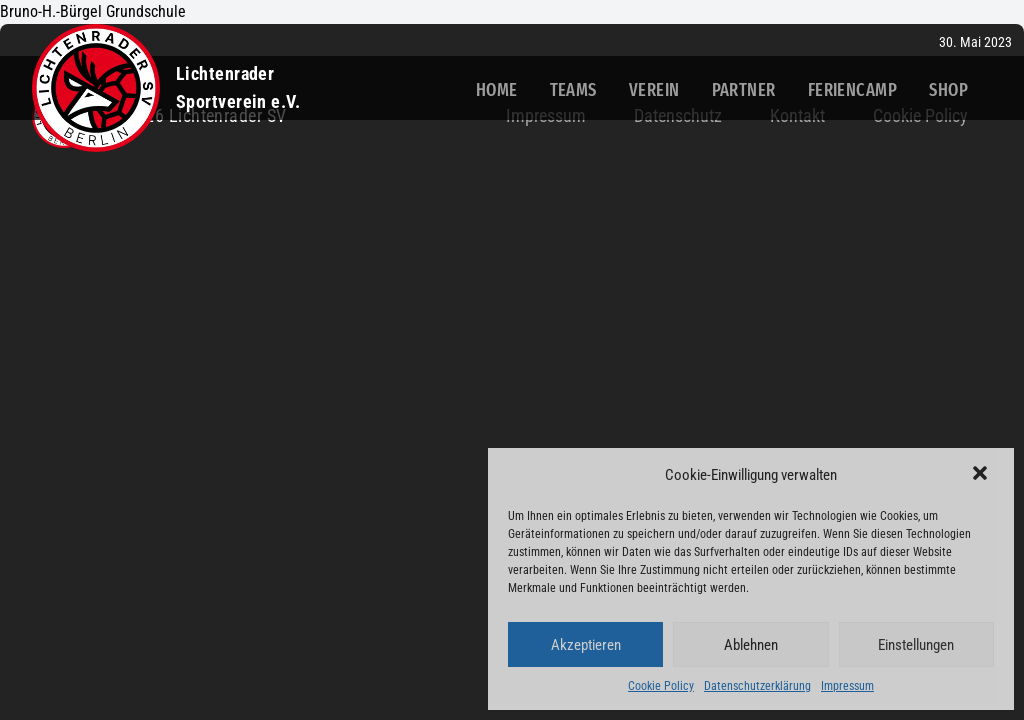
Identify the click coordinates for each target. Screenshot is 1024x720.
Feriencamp (853, 90)
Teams (573, 90)
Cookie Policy (661, 686)
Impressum (847, 686)
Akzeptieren (586, 645)
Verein (654, 90)
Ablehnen (751, 645)
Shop (948, 90)
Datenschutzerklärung (757, 686)
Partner (744, 90)
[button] (982, 475)
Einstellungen (916, 645)
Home (497, 90)
